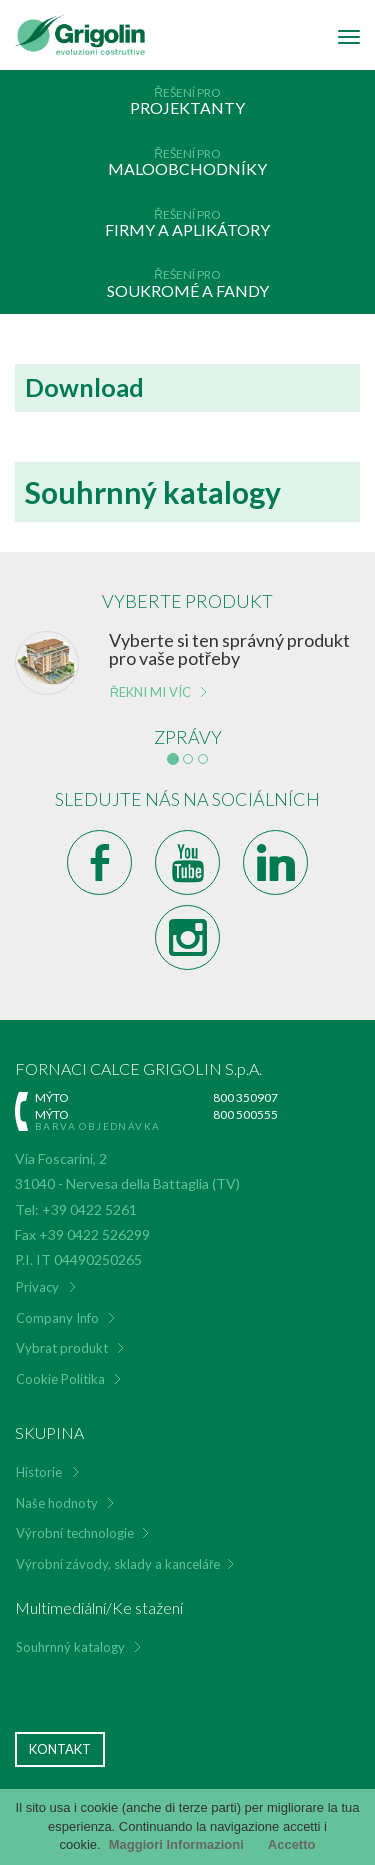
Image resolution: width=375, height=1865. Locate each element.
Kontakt (60, 1749)
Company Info (57, 1318)
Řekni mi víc (150, 692)
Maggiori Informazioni (176, 1844)
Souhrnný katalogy (70, 1647)
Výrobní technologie (75, 1533)
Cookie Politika (60, 1379)
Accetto (292, 1844)
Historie (39, 1472)
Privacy (37, 1287)
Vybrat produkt (62, 1348)
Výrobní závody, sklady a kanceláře (118, 1564)
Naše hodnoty (57, 1503)
